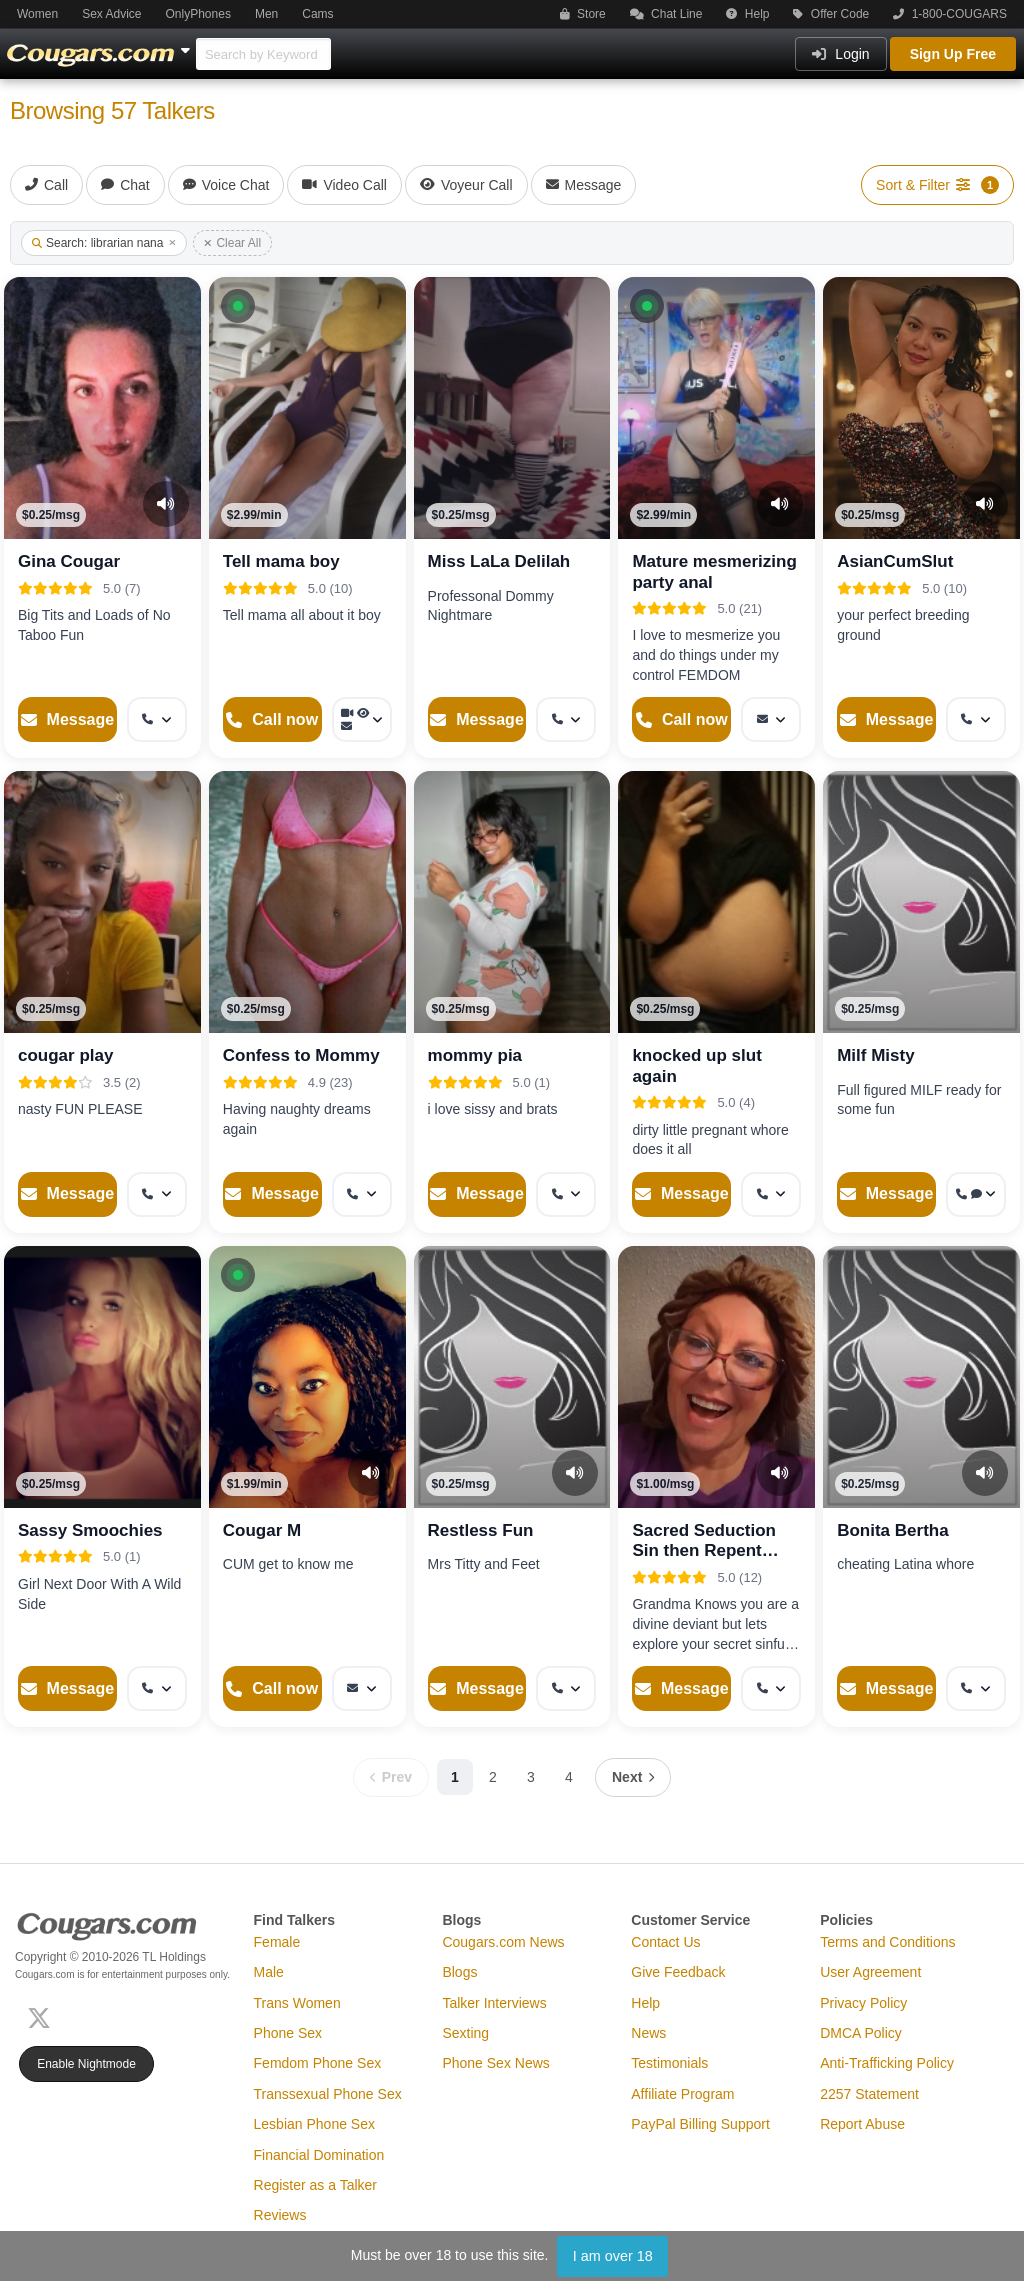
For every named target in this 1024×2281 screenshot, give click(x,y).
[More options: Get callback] (157, 719)
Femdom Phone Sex (318, 2063)
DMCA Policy (861, 2033)
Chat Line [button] (666, 14)
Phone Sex (288, 2033)
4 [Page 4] (569, 1777)
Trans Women (297, 2003)
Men (266, 14)
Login (840, 54)
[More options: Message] (771, 719)
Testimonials (669, 2063)
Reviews (280, 2215)
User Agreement (870, 1972)
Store (583, 14)
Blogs (459, 1972)
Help (747, 14)
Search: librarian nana (104, 243)
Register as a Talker (315, 2185)
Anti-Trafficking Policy (887, 2063)
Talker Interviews (494, 2003)
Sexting (465, 2033)
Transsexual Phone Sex (328, 2094)
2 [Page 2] (493, 1777)
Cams (317, 14)
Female (277, 1942)
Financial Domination (319, 2155)
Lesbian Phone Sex (314, 2124)
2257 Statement (869, 2094)
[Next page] (633, 1777)
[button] (238, 306)
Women (37, 14)
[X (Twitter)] (43, 2016)
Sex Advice (111, 14)
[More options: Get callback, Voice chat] (976, 1194)
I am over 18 (613, 2256)
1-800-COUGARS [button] (950, 14)
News (648, 2033)
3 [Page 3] (531, 1777)
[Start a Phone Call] (272, 719)
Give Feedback (678, 1972)
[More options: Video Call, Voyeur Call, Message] (362, 719)
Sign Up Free (953, 54)
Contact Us (665, 1942)
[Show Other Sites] (188, 45)
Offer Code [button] (831, 14)
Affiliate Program (682, 2094)
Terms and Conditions (887, 1942)
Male (269, 1972)
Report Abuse (862, 2124)
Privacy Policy (863, 2003)
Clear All (232, 243)
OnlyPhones (198, 14)
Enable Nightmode (86, 2064)
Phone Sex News (495, 2063)
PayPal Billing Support (700, 2124)
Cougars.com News (503, 1942)
